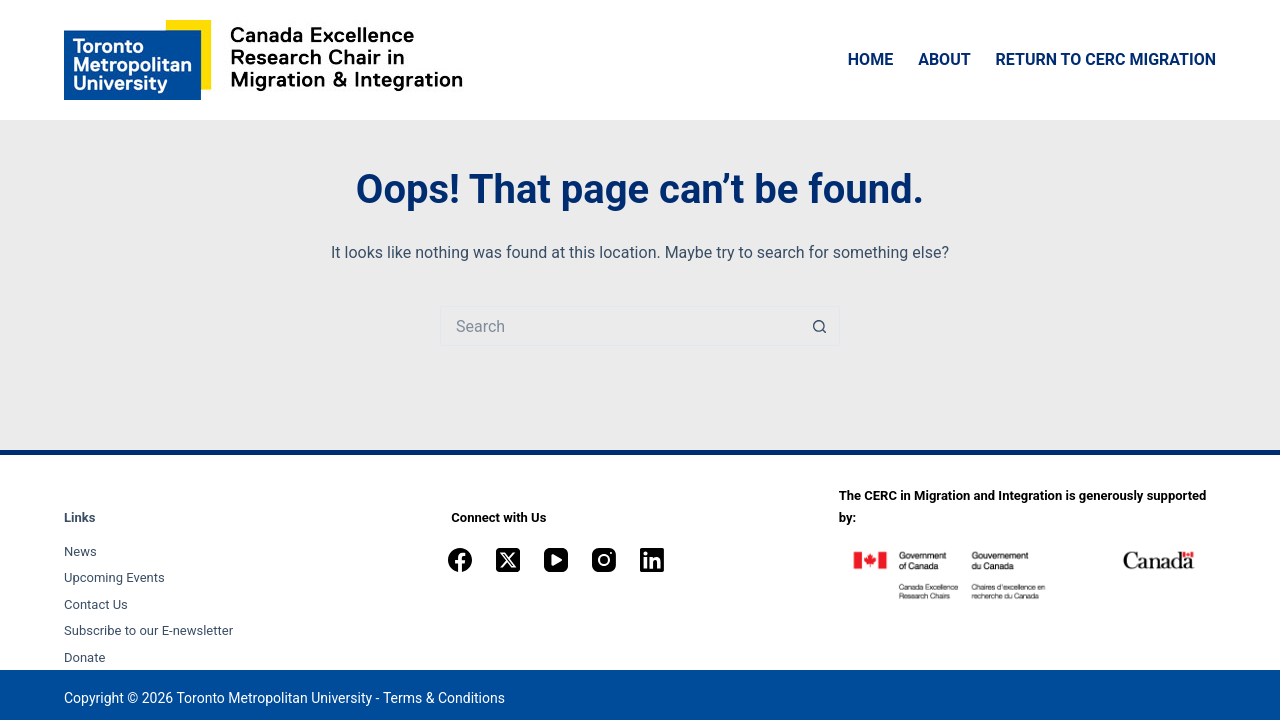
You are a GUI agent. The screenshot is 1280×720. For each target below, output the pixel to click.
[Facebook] (460, 560)
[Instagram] (604, 560)
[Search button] (820, 326)
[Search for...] (620, 326)
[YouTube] (556, 560)
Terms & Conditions (444, 698)
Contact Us (96, 604)
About (944, 59)
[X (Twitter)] (508, 560)
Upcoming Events (114, 577)
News (80, 551)
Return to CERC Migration (1106, 59)
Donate (84, 657)
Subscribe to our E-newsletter (148, 630)
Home (870, 59)
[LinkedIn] (652, 560)
